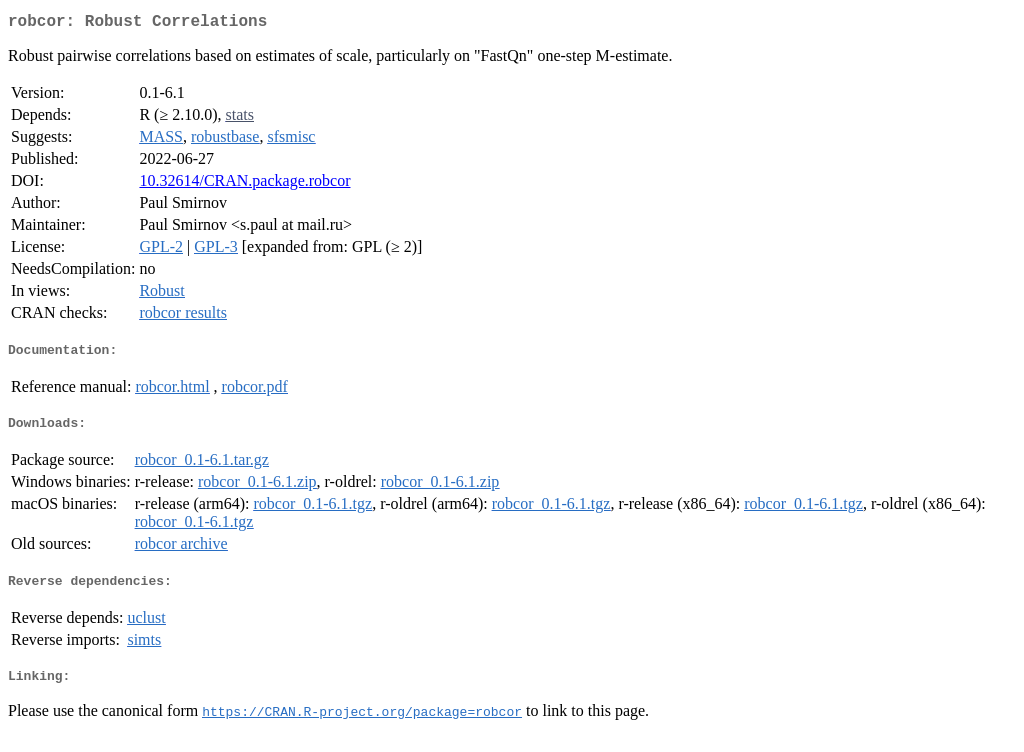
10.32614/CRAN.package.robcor (244, 184)
